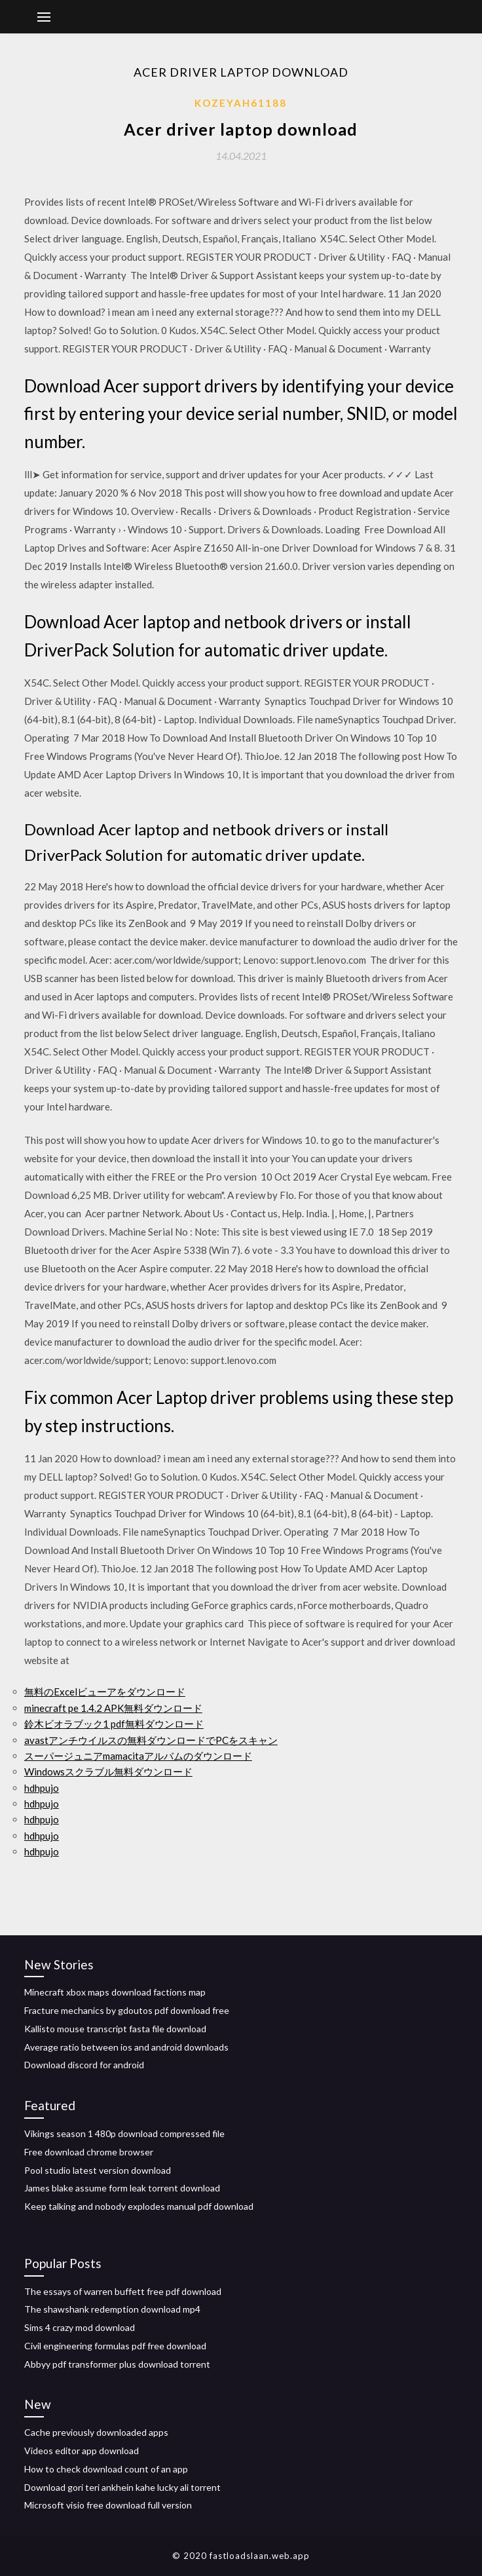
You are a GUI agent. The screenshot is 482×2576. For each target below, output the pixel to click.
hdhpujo (41, 1788)
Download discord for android (84, 2064)
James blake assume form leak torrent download (122, 2187)
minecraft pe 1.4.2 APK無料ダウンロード (113, 1708)
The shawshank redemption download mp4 (112, 2309)
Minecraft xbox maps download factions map (115, 1992)
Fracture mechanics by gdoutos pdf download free (126, 2010)
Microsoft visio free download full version (108, 2504)
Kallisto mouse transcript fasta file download (115, 2028)
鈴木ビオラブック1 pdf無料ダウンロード (114, 1724)
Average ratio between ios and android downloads (126, 2047)
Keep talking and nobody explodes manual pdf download (138, 2206)
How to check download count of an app (106, 2468)
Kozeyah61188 (241, 103)
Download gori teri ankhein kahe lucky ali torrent (122, 2487)
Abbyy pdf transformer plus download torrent (117, 2364)
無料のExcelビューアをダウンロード (104, 1691)
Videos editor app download (81, 2450)
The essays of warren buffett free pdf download (122, 2291)
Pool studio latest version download (97, 2170)
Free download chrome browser (88, 2151)
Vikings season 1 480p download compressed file (124, 2133)
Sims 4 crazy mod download (79, 2327)
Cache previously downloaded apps (96, 2432)
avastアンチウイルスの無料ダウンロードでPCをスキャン (151, 1740)
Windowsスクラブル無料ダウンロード (108, 1771)
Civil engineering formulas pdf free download (115, 2345)
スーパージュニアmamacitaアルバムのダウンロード (138, 1756)
